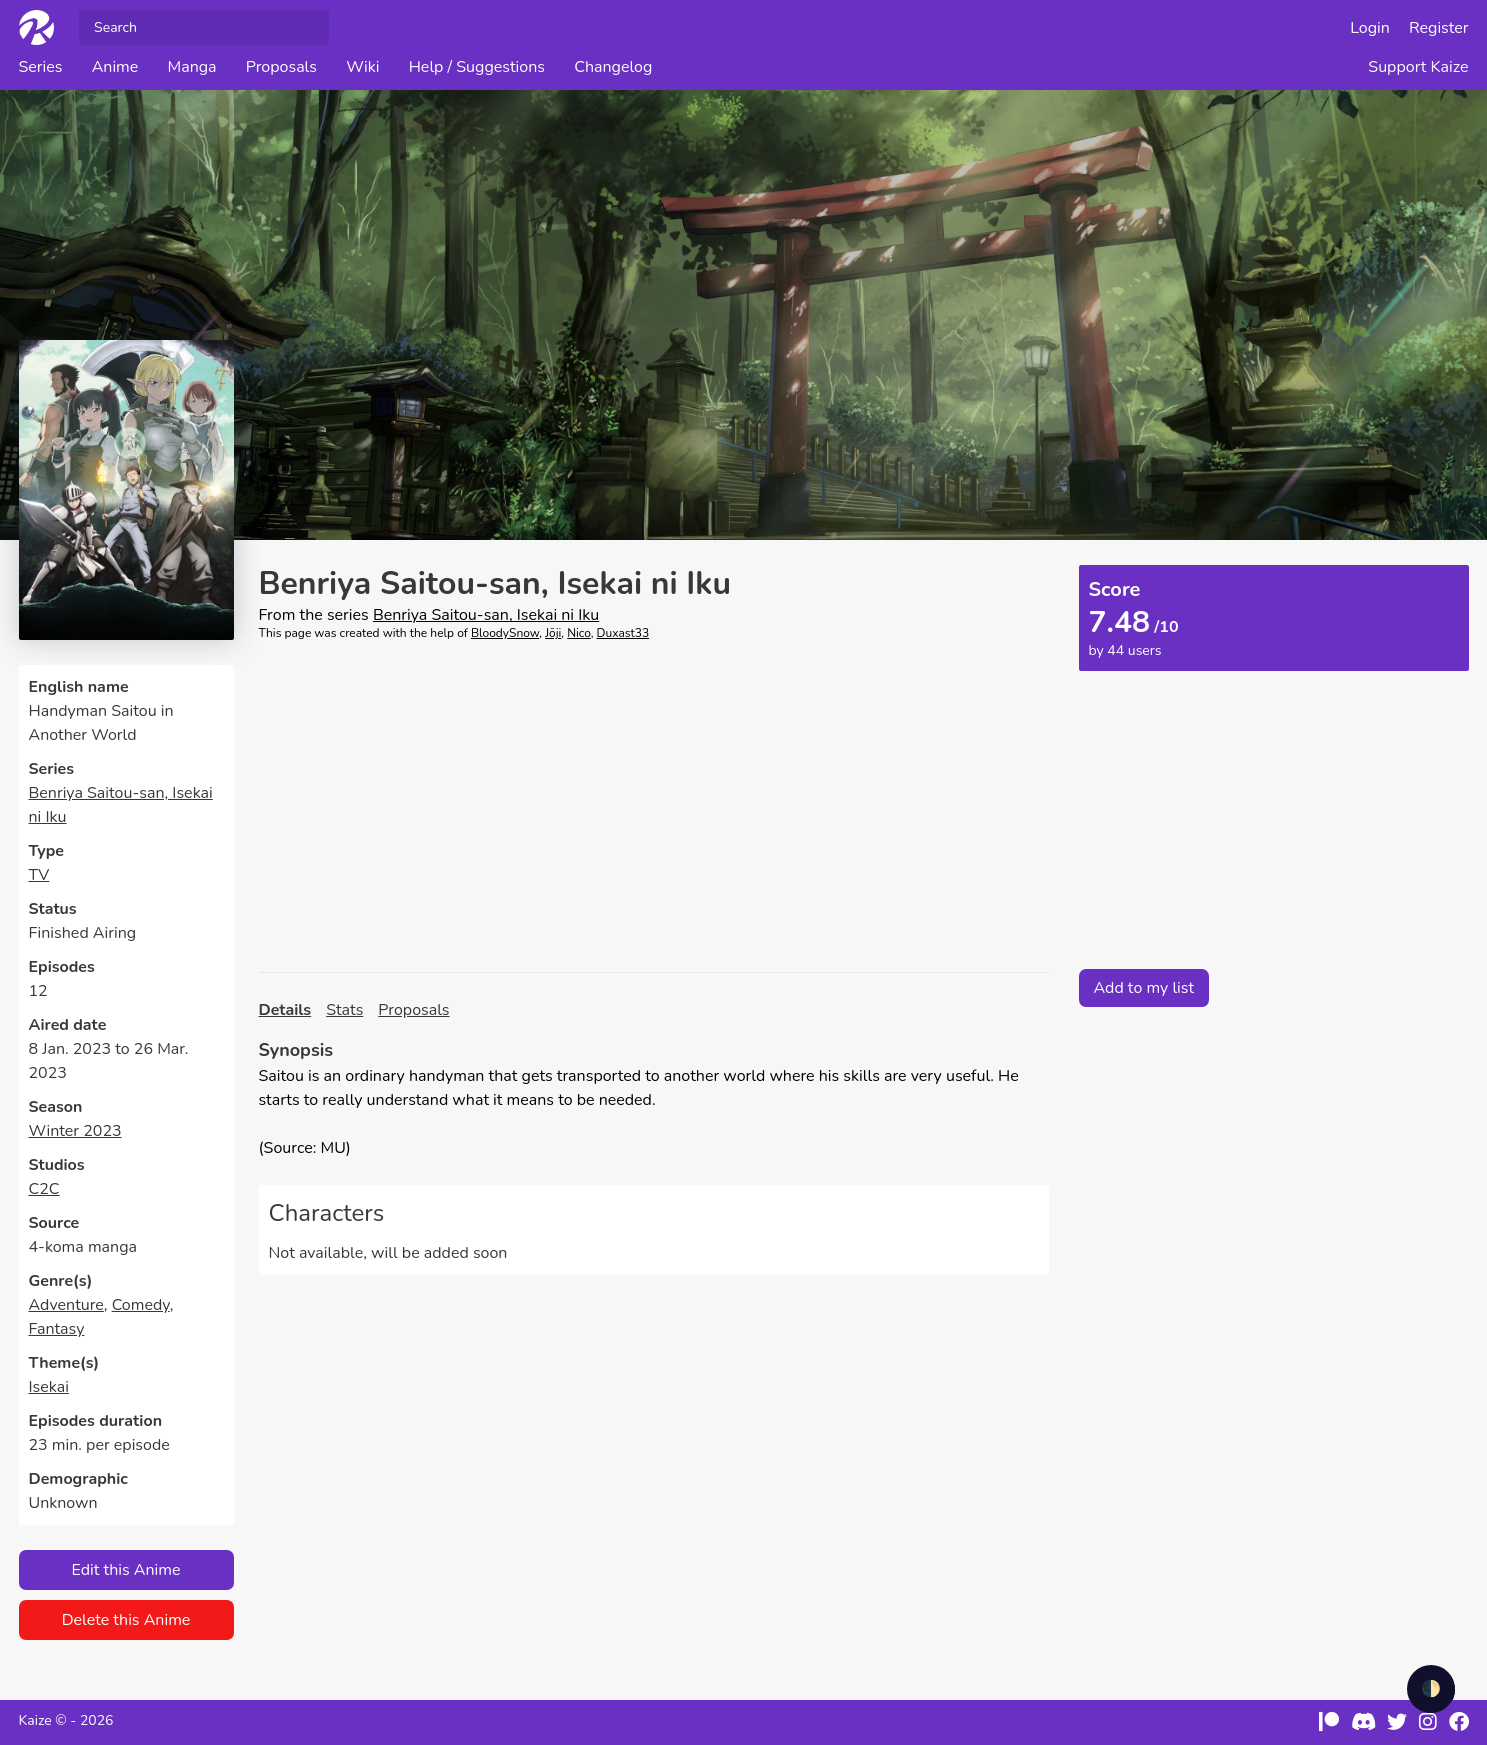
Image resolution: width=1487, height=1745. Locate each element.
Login (1370, 28)
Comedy (141, 1305)
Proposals (281, 67)
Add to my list (1144, 988)
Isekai (49, 1387)
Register (1439, 28)
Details (285, 1010)
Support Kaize (1418, 67)
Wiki (362, 67)
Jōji (553, 633)
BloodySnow (505, 633)
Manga (191, 67)
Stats (344, 1010)
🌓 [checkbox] (1431, 1689)
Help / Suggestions (477, 67)
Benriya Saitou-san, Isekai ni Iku (486, 615)
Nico (579, 633)
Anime (115, 67)
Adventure (66, 1305)
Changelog (613, 67)
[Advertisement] (654, 807)
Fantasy (57, 1329)
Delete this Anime (126, 1620)
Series (41, 67)
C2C (44, 1189)
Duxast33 (623, 633)
